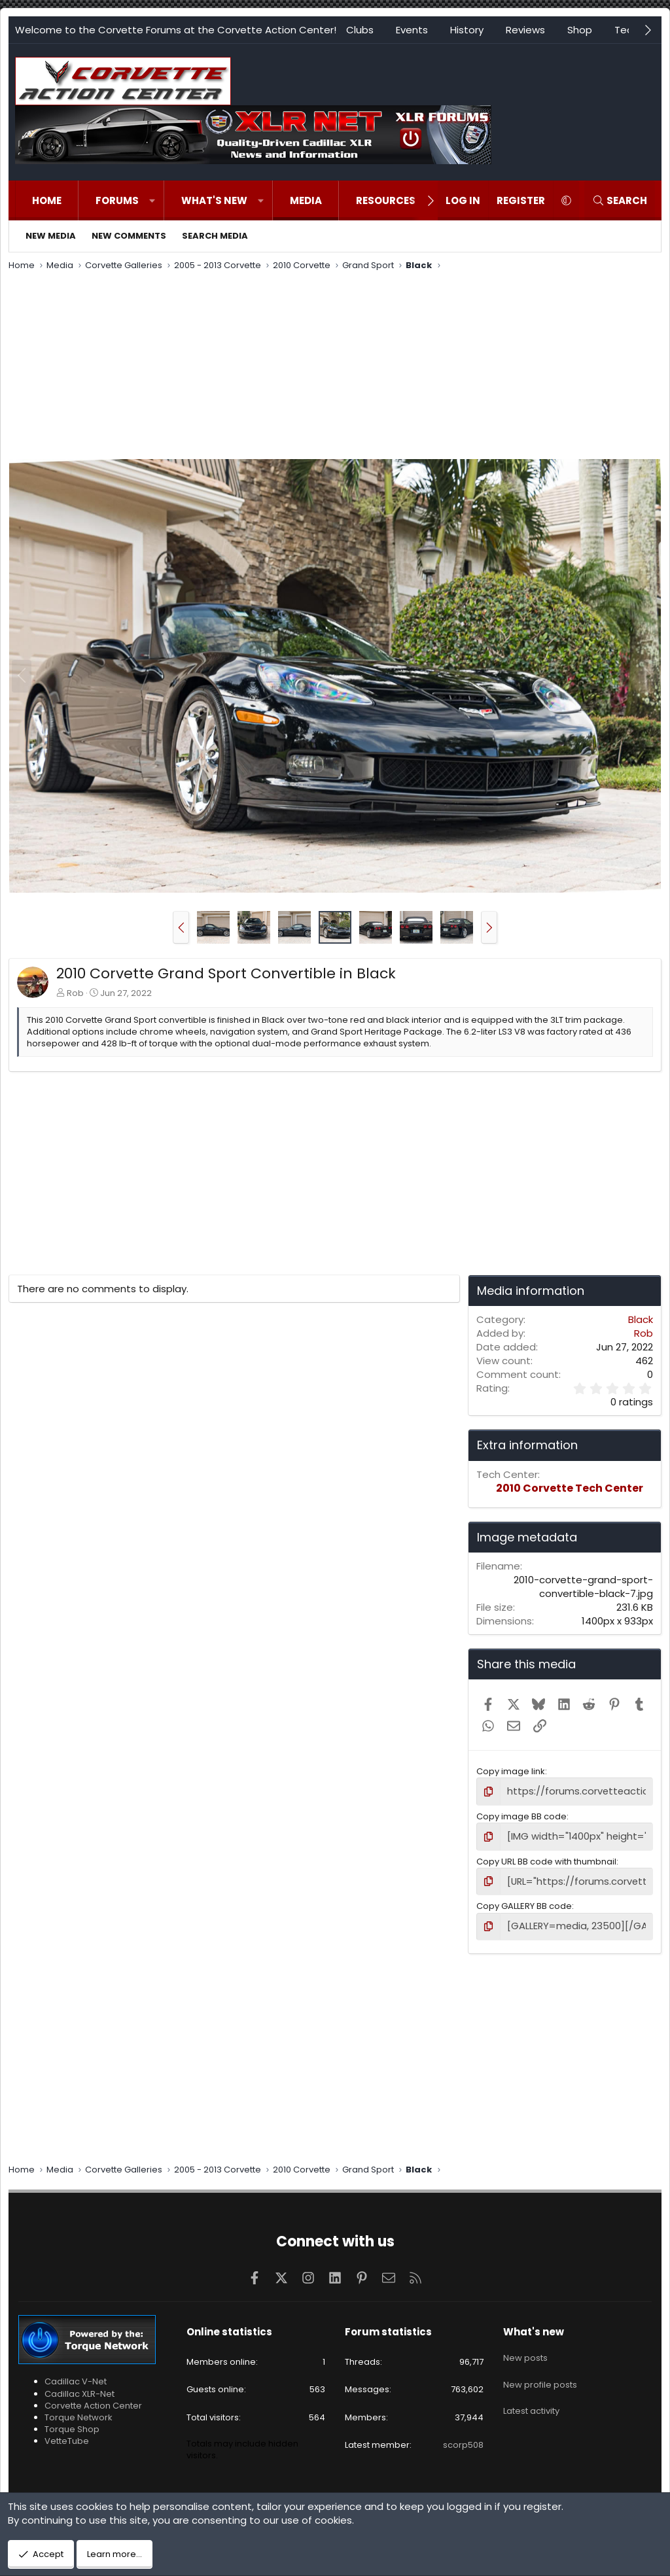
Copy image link (510, 1771)
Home (47, 200)
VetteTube (66, 2435)
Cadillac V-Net (75, 2375)
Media (306, 200)
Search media (215, 236)
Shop (579, 30)
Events (412, 30)
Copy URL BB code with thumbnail (546, 1858)
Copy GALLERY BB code (524, 1901)
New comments (129, 236)
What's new (214, 200)
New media (51, 236)
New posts (525, 2348)
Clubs (360, 30)
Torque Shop (71, 2422)
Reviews (525, 30)
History (467, 30)
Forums (117, 200)
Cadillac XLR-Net (79, 2387)
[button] (152, 200)
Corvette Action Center (93, 2399)
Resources (385, 200)
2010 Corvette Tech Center (569, 1488)
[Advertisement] (335, 366)
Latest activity (531, 2395)
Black (640, 1319)
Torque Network (78, 2411)
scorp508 (463, 2438)
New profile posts (540, 2371)
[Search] (619, 200)
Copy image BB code (521, 1814)
